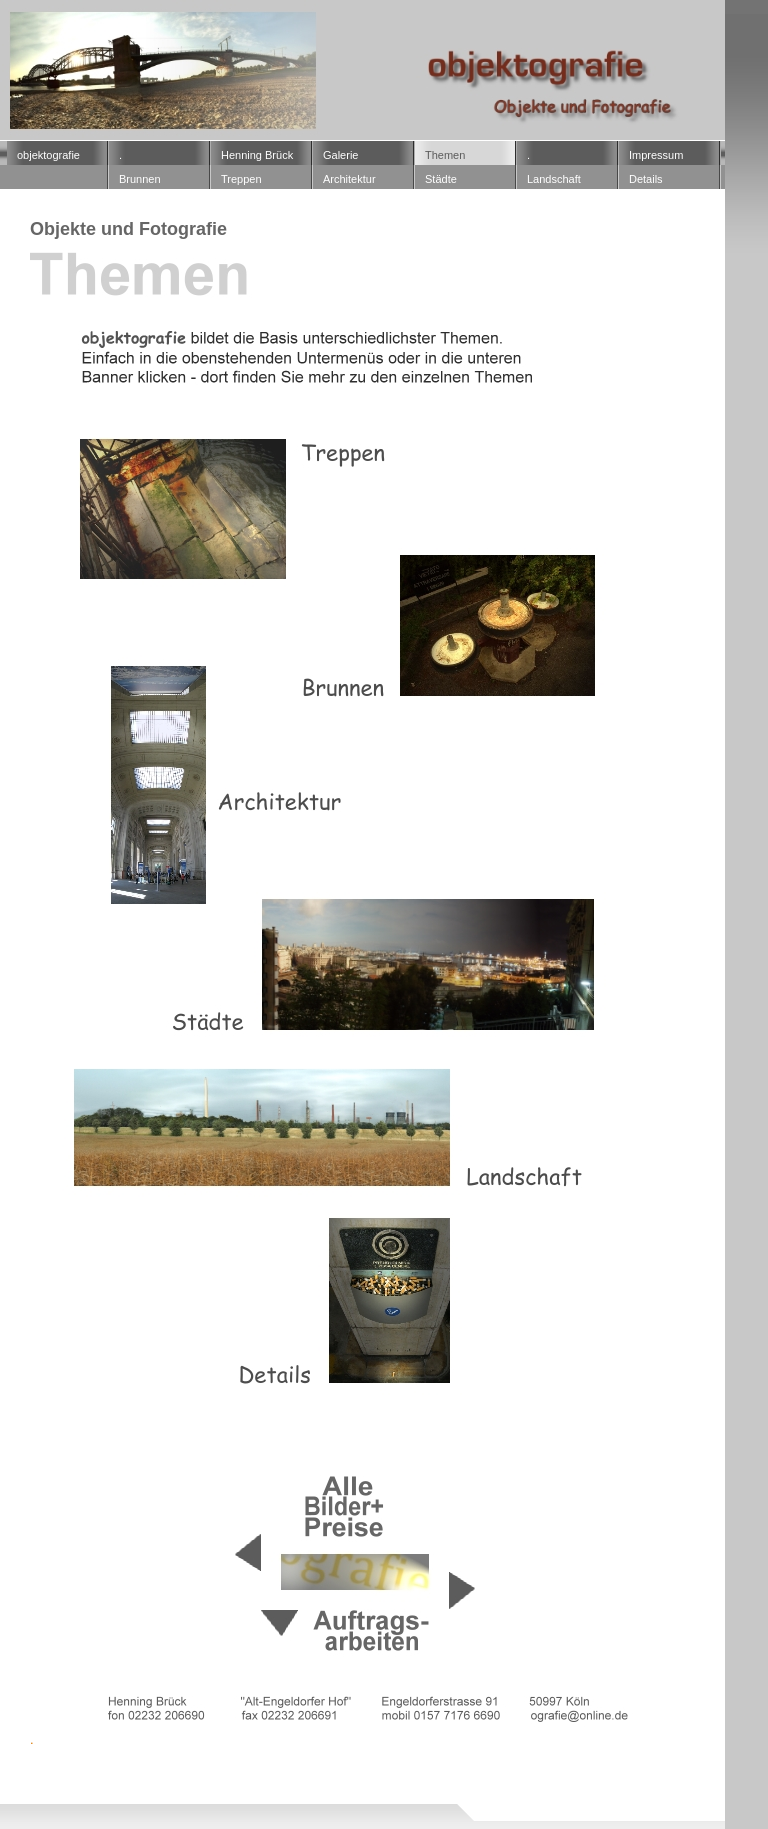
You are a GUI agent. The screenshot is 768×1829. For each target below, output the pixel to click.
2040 (566, 1801)
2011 (116, 1790)
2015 (316, 1790)
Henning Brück (257, 155)
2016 (366, 1790)
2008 (627, 1779)
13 (127, 1779)
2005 (527, 1779)
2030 (166, 1801)
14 (166, 1779)
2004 (477, 1779)
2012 (166, 1790)
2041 (616, 1801)
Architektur (349, 179)
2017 (416, 1790)
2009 (16, 1790)
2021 (516, 1790)
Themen (445, 155)
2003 (427, 1779)
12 (88, 1779)
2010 (66, 1790)
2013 (216, 1790)
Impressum (656, 155)
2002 (377, 1779)
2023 (616, 1790)
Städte (441, 179)
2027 (116, 1801)
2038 (466, 1801)
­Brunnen (140, 179)
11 (49, 1779)
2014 (266, 1790)
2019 (466, 1790)
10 (10, 1779)
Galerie (340, 155)
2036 (366, 1801)
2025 (16, 1801)
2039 (516, 1801)
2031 (216, 1801)
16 (243, 1779)
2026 (66, 1801)
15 (205, 1779)
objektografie (48, 155)
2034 (266, 1801)
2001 (327, 1779)
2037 (416, 1801)
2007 (577, 1779)
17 (282, 1779)
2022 (566, 1790)
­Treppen (241, 179)
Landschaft (554, 179)
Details (646, 179)
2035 (316, 1801)
